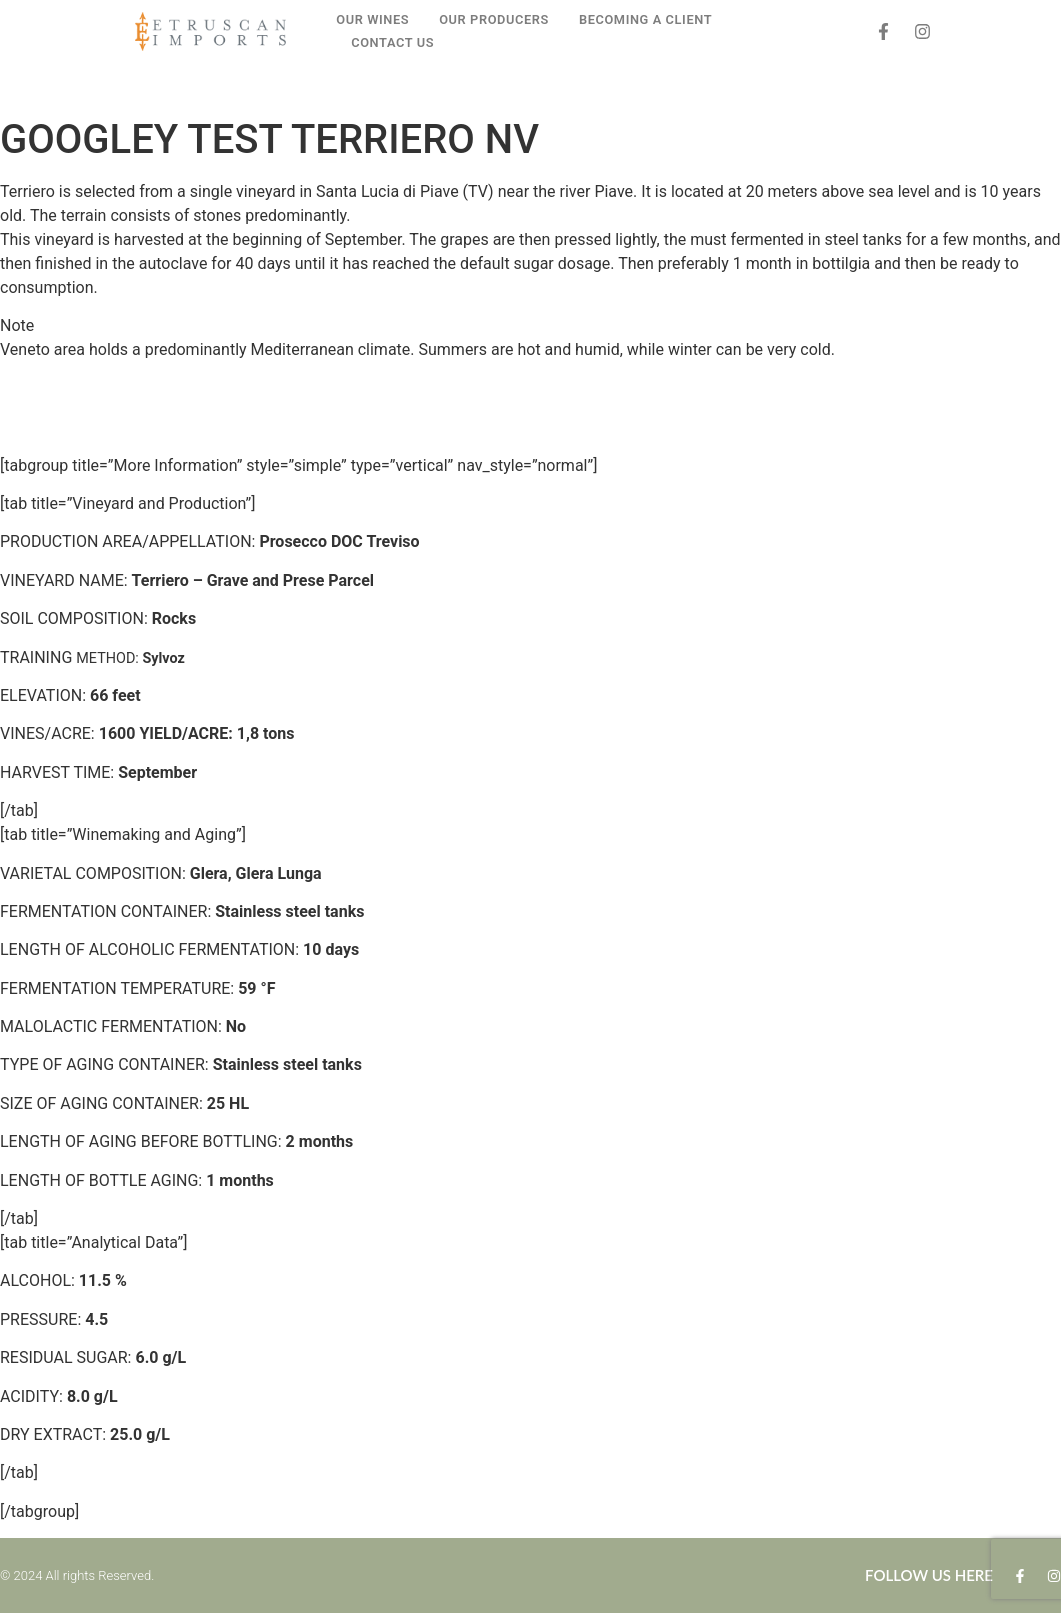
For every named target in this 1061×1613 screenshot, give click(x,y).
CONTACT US (392, 42)
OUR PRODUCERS (494, 19)
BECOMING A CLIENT (645, 19)
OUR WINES (372, 19)
